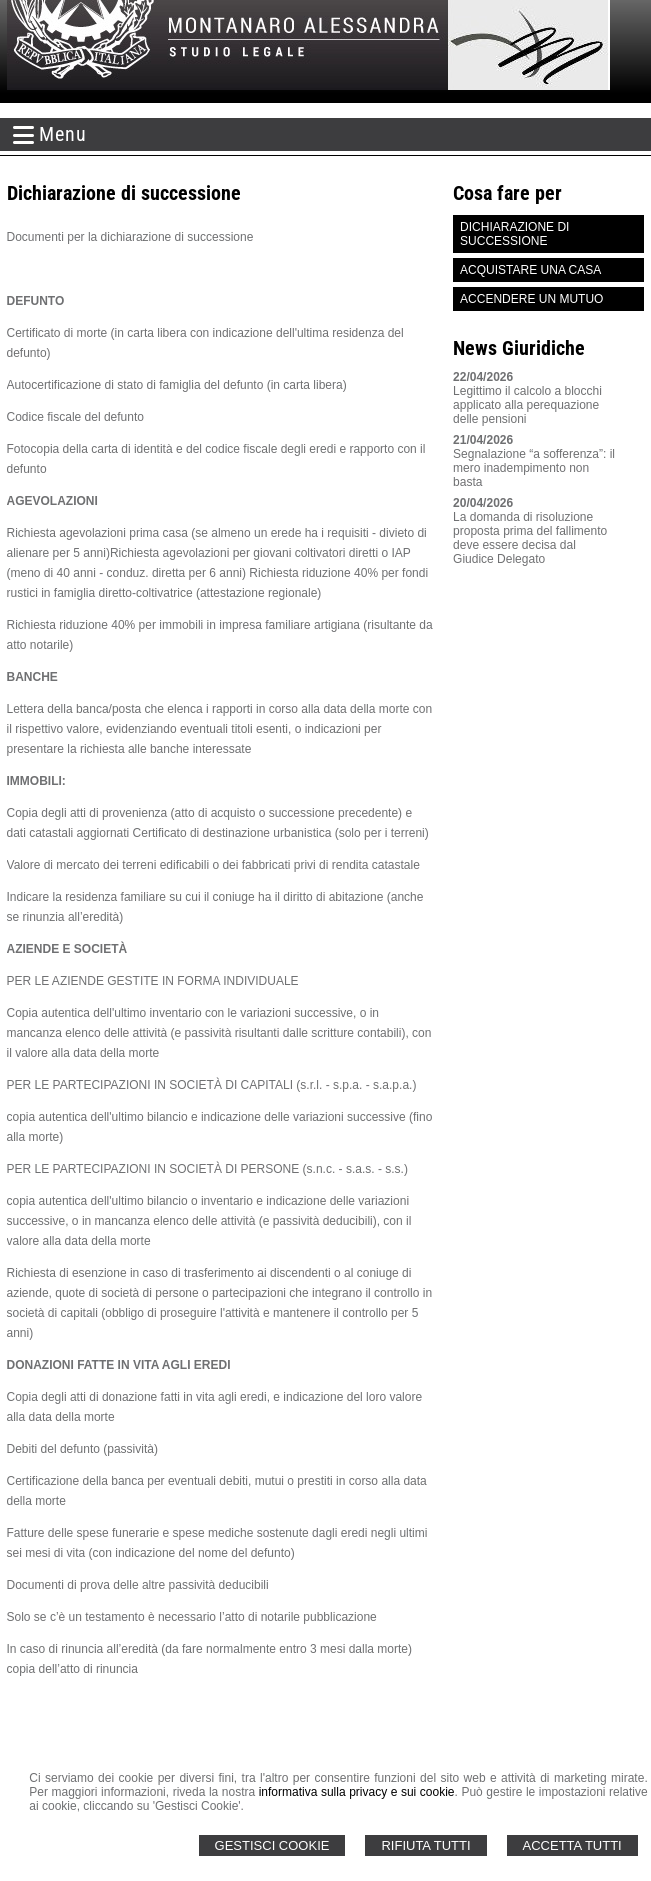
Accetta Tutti (572, 1845)
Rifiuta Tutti (425, 1845)
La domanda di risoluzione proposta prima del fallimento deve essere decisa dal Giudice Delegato (530, 538)
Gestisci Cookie (272, 1845)
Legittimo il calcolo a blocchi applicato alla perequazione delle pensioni (527, 405)
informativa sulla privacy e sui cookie (357, 1792)
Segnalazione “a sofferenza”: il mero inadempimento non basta (534, 468)
